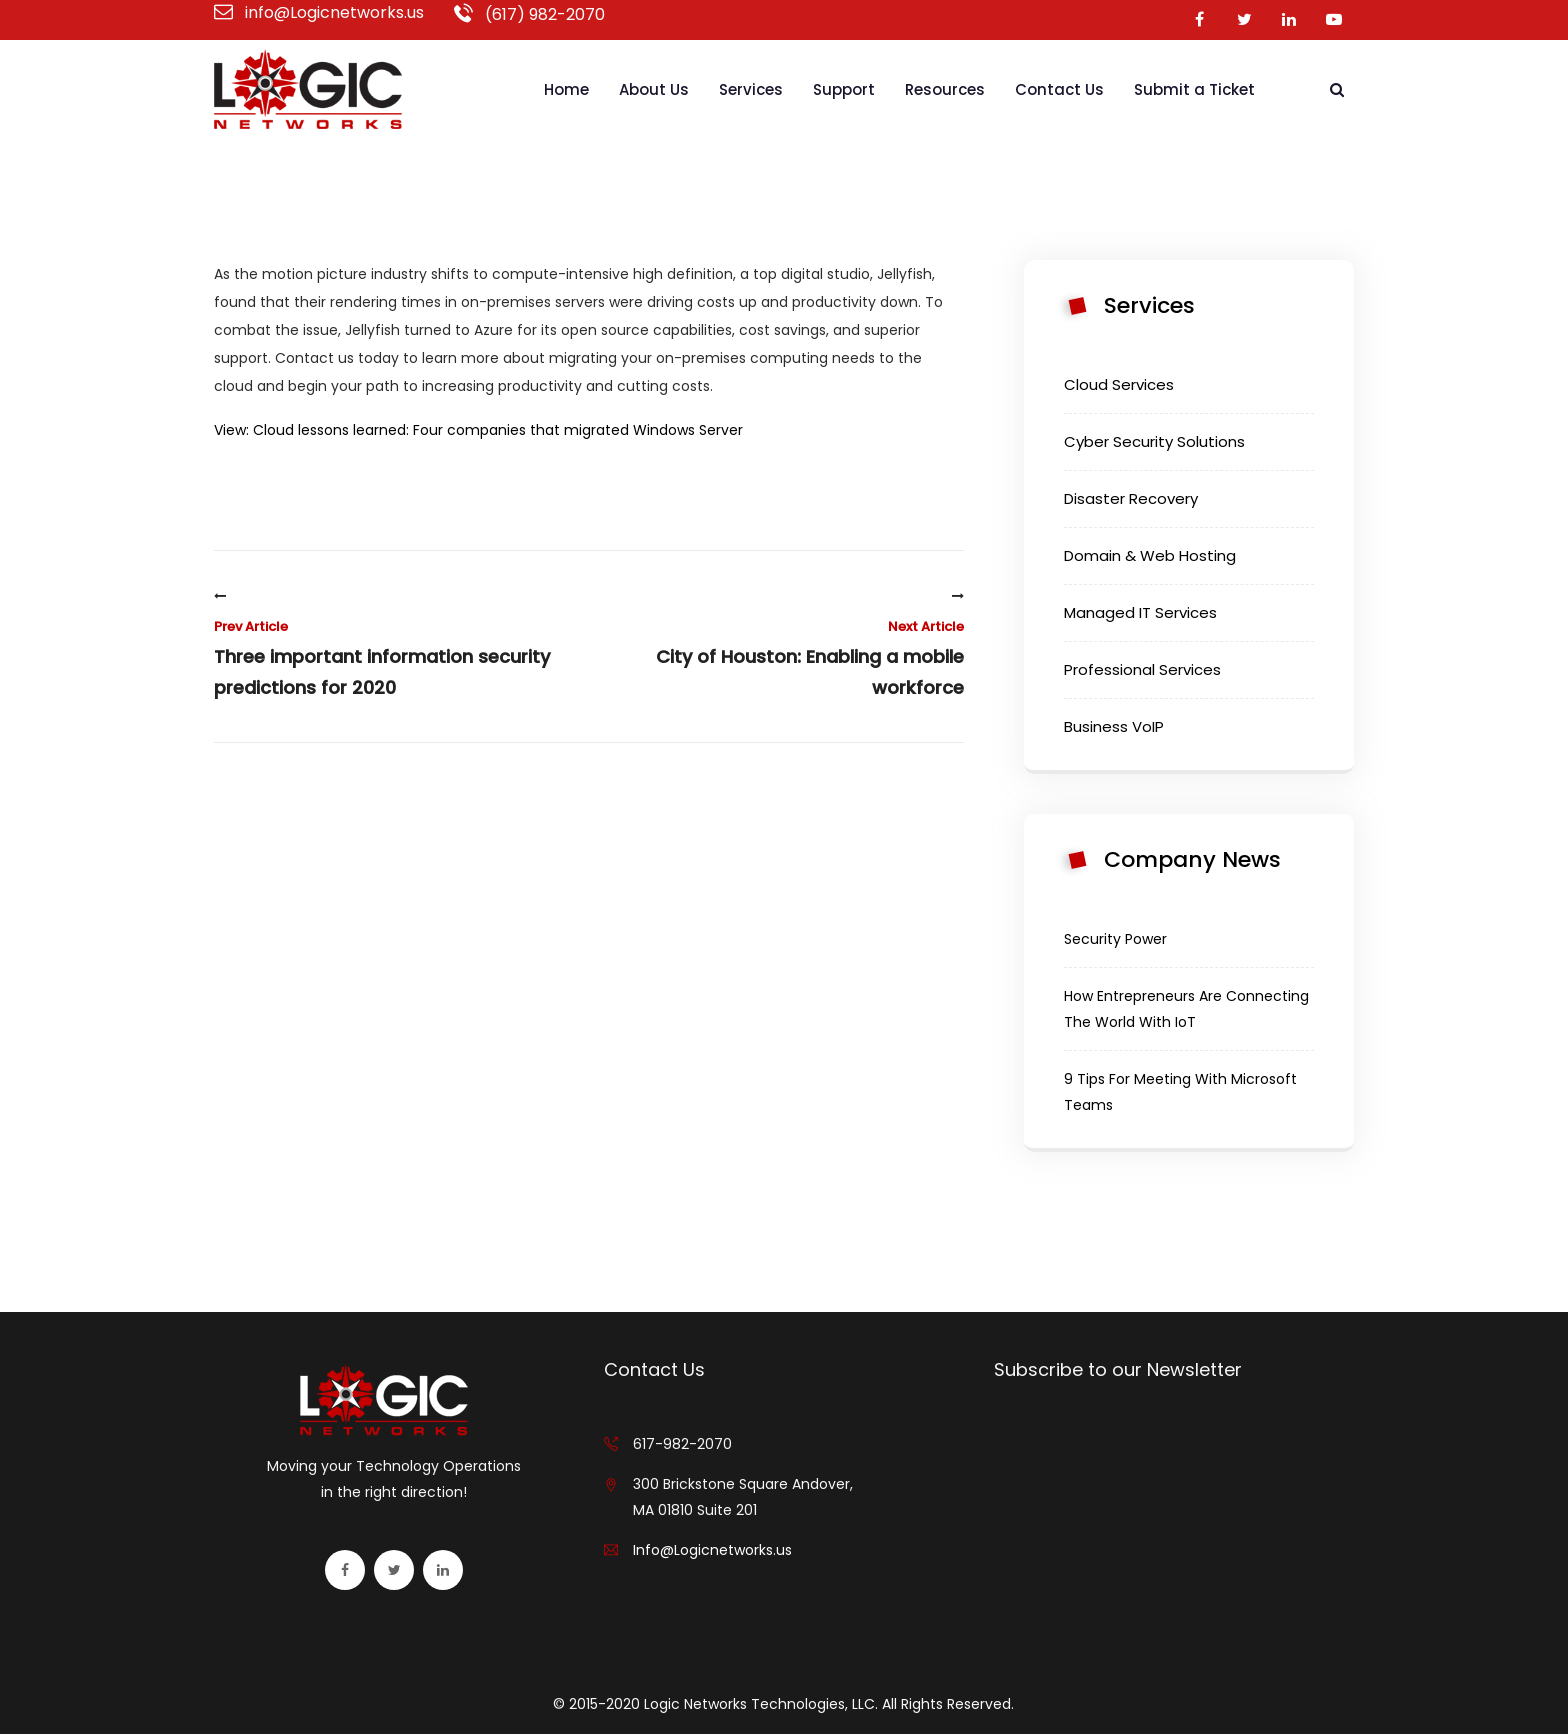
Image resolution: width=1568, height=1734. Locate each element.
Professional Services (1142, 669)
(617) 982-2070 (529, 14)
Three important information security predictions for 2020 (394, 645)
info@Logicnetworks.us (319, 12)
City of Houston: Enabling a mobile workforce (784, 645)
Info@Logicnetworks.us (712, 1550)
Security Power (1115, 939)
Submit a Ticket (1194, 89)
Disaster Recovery (1131, 498)
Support (844, 89)
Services (751, 89)
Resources (945, 89)
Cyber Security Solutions (1154, 441)
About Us (654, 89)
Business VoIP (1114, 726)
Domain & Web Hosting (1150, 555)
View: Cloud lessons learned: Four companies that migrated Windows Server (478, 430)
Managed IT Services (1140, 612)
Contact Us (1059, 89)
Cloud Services (1119, 384)
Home (566, 89)
